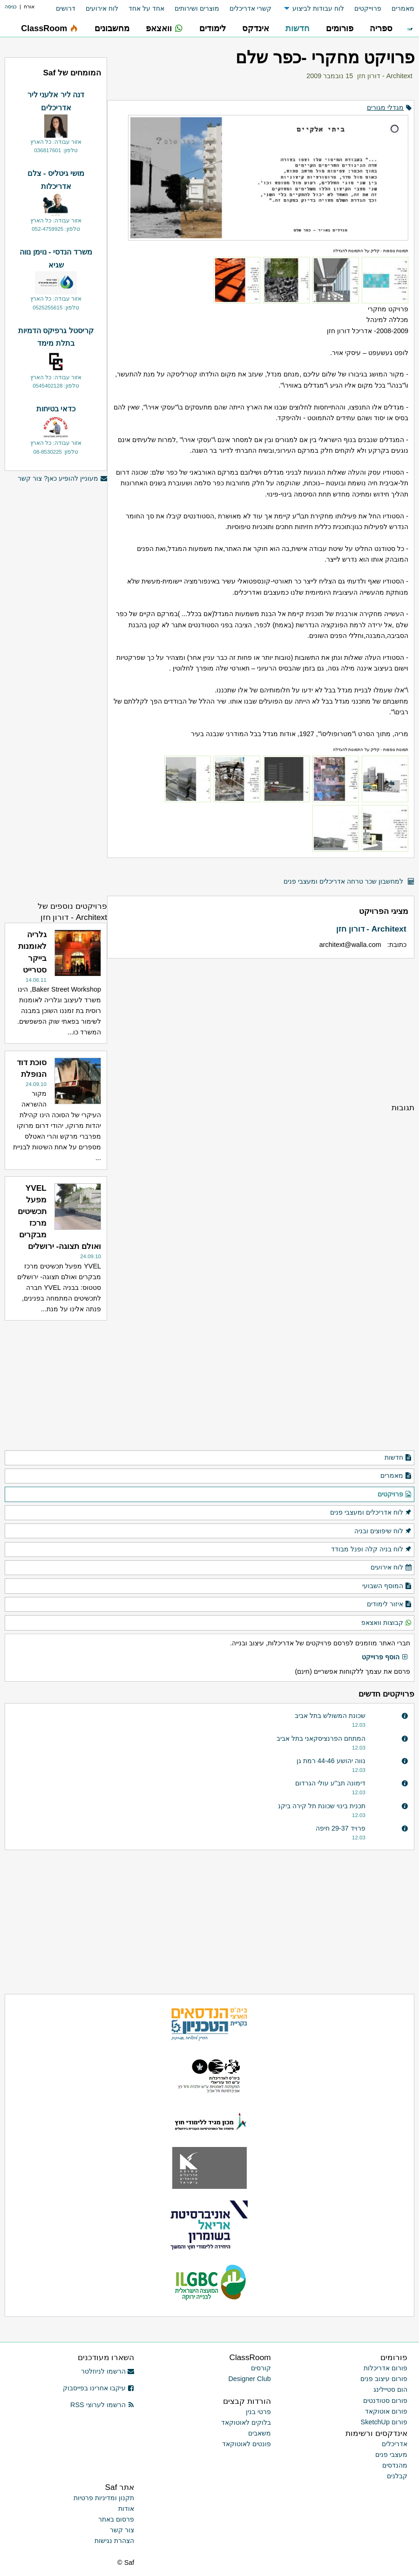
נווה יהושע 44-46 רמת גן (331, 1760)
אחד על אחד (146, 8)
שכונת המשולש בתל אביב (330, 1715)
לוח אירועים (102, 8)
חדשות (398, 1458)
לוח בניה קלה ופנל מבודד (371, 1549)
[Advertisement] (260, 1030)
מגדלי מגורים (385, 107)
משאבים (259, 2433)
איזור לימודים (389, 1604)
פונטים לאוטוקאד (246, 2444)
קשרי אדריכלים (250, 8)
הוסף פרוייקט (385, 1657)
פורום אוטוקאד (386, 2411)
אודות (126, 2508)
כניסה (11, 6)
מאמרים (403, 8)
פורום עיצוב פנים (383, 2378)
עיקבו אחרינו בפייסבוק (99, 2388)
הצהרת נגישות (114, 2540)
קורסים (261, 2368)
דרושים (65, 8)
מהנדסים (394, 2465)
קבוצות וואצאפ (386, 1623)
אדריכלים (394, 2444)
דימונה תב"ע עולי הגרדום (330, 1783)
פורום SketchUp (384, 2422)
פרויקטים (395, 1494)
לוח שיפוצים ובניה (383, 1531)
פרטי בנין (258, 2411)
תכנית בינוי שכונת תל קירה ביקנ (321, 1806)
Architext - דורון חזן (384, 76)
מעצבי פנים (391, 2454)
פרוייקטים (367, 8)
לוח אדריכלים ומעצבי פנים (371, 1513)
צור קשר (122, 2530)
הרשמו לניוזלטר (108, 2371)
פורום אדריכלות (385, 2368)
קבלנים (397, 2476)
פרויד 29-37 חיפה (340, 1828)
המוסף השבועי (387, 1586)
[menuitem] (397, 8)
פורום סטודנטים (385, 2400)
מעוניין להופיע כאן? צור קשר (62, 478)
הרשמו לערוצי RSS (102, 2404)
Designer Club (249, 2378)
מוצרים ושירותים (197, 8)
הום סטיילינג (390, 2389)
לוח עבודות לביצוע (318, 8)
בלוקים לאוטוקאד (246, 2422)
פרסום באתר (116, 2519)
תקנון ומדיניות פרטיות (104, 2498)
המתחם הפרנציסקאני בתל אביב (321, 1738)
